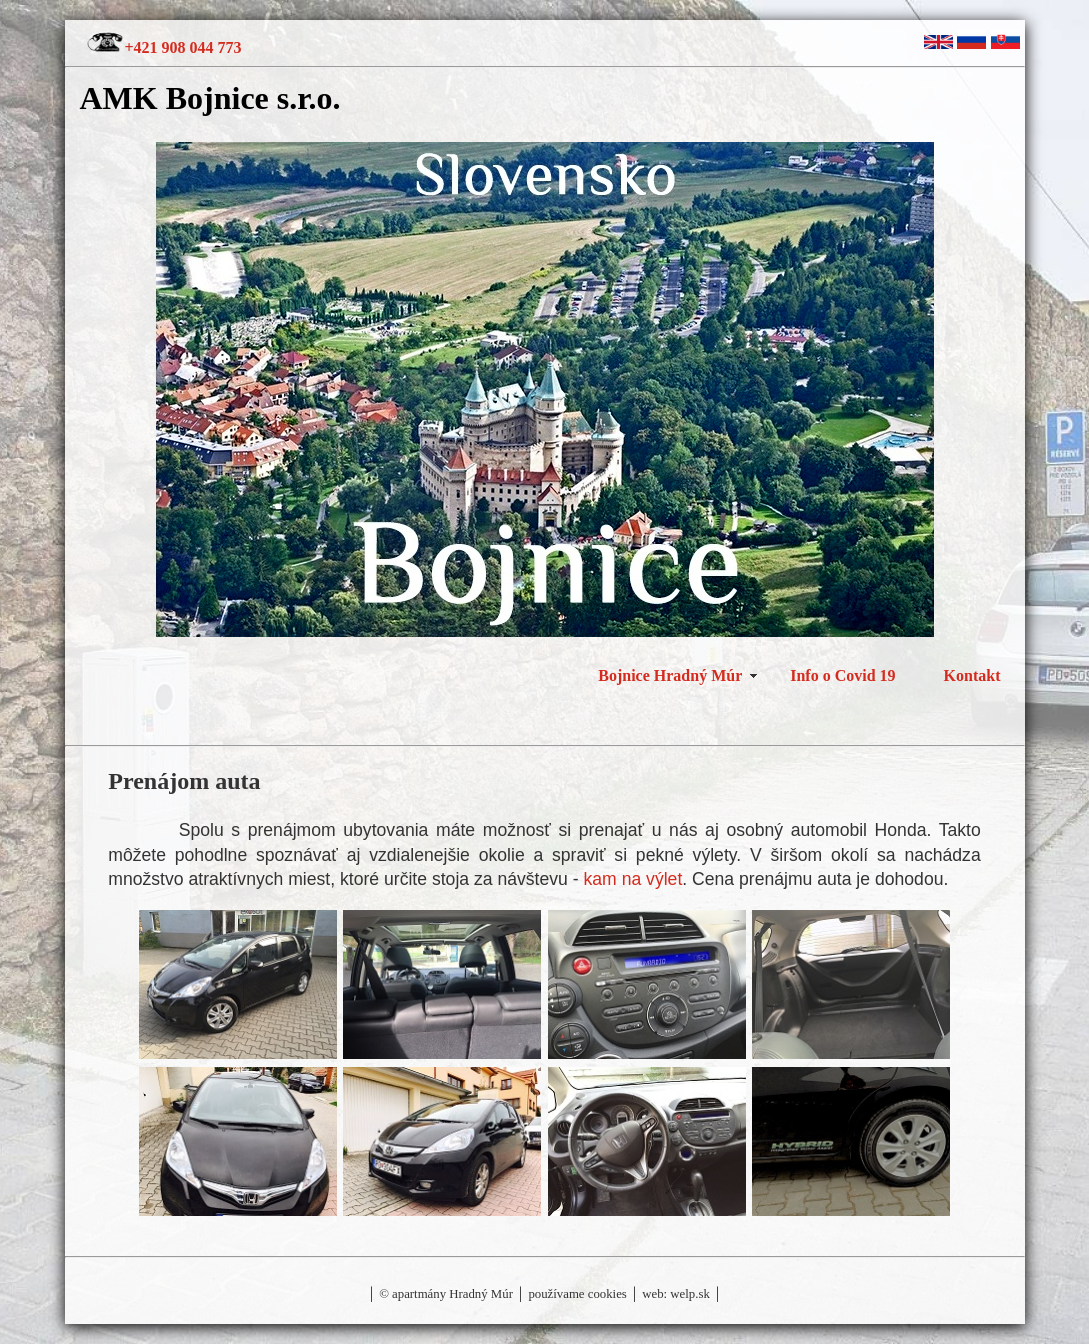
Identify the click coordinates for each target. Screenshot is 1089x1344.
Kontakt (972, 675)
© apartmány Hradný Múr (446, 1294)
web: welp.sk (676, 1294)
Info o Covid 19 (842, 675)
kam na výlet (633, 879)
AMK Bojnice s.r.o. (210, 98)
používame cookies (576, 1294)
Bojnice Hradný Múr (670, 675)
